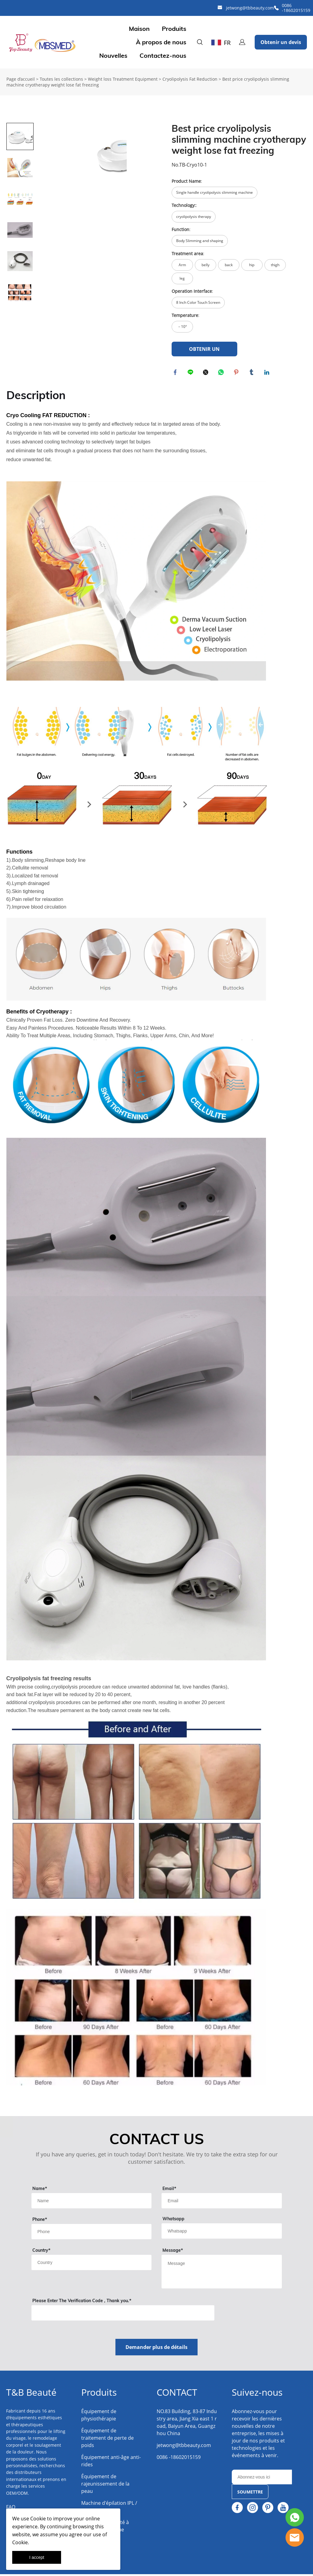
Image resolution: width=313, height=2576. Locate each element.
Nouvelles (113, 55)
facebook (176, 373)
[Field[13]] (91, 2264)
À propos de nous (161, 42)
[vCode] (123, 2314)
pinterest (237, 373)
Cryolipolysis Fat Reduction (189, 79)
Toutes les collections (61, 79)
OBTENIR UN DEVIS (204, 351)
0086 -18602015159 (296, 7)
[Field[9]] (91, 2202)
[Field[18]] (91, 2233)
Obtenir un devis (280, 42)
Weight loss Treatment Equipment (123, 79)
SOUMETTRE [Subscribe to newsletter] (250, 2494)
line (191, 373)
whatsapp (222, 373)
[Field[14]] (222, 2232)
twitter (206, 373)
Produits (174, 28)
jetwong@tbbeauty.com (250, 8)
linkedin (267, 373)
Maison (139, 28)
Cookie (38, 2518)
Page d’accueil (20, 79)
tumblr (252, 373)
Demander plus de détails (156, 2349)
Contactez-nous (163, 55)
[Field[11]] (222, 2202)
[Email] (262, 2478)
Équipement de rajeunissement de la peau (105, 2485)
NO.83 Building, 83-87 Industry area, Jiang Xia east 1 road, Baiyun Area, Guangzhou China (187, 2424)
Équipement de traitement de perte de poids (107, 2439)
